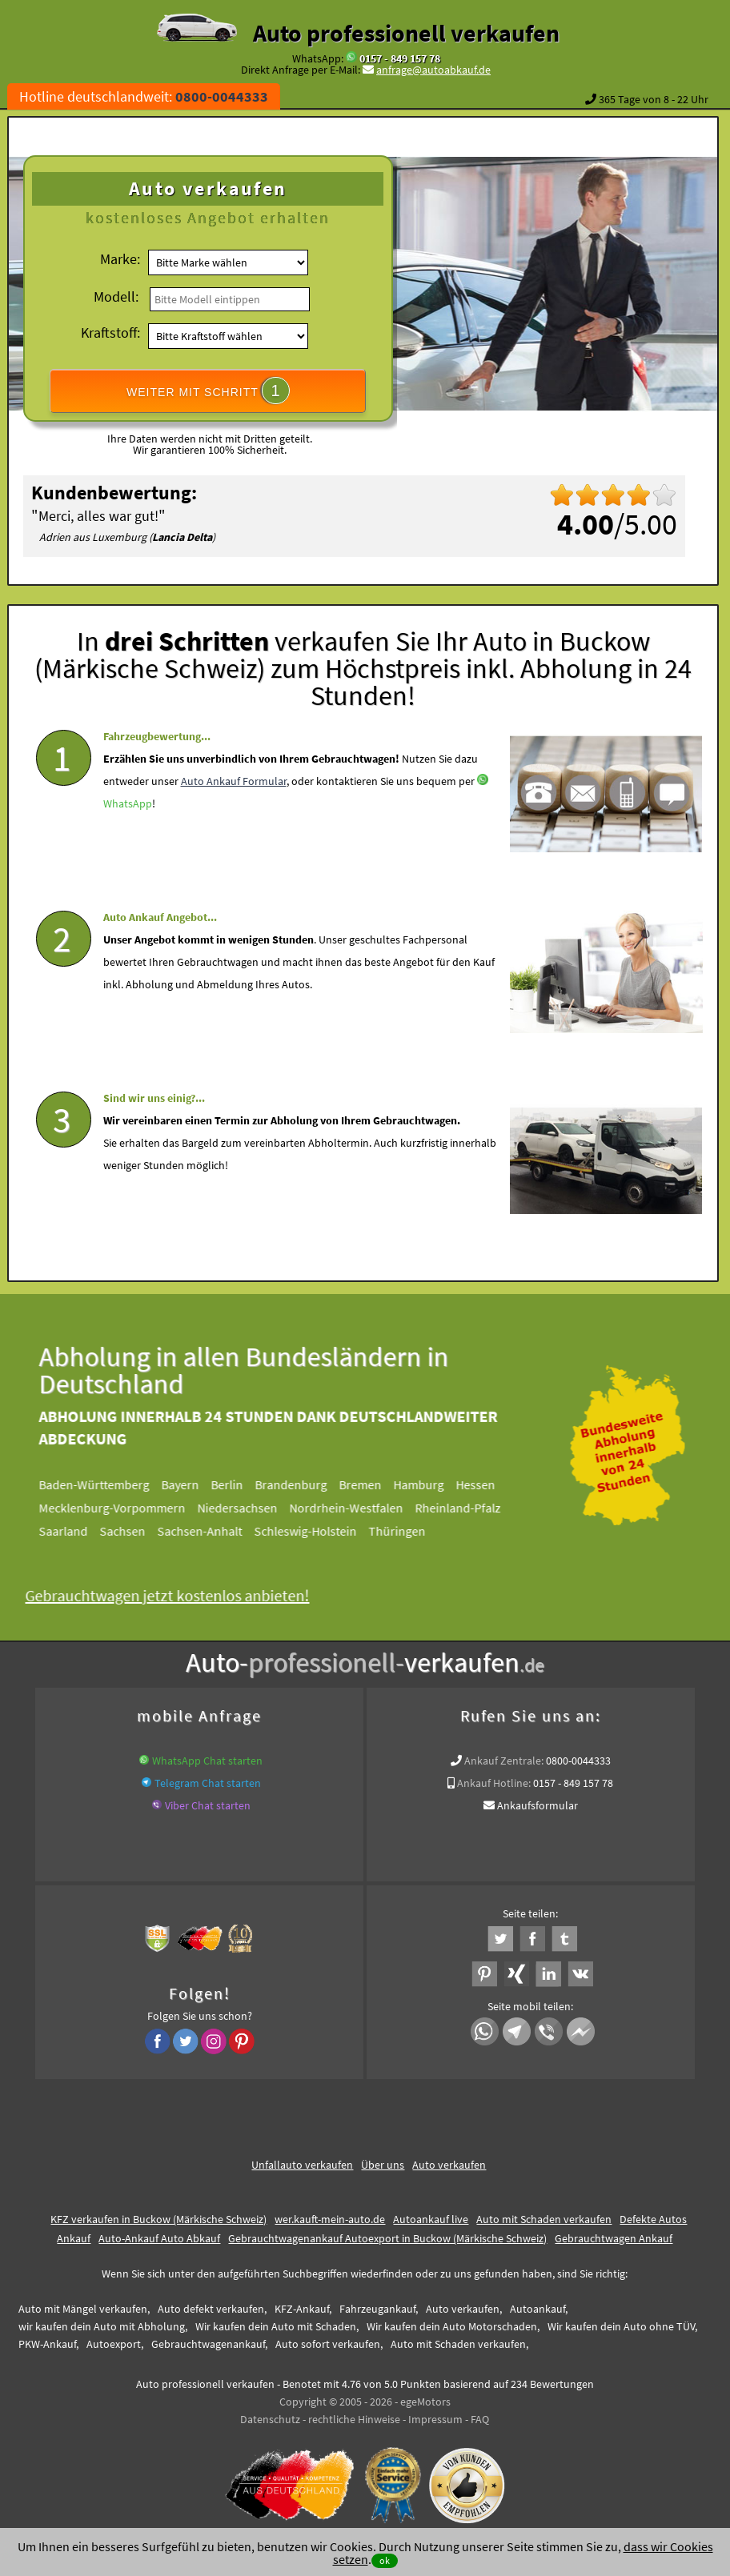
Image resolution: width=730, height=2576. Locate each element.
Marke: (120, 259)
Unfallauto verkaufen (302, 2164)
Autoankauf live (430, 2219)
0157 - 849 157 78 (399, 58)
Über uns (382, 2164)
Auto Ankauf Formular (234, 818)
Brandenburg (306, 1484)
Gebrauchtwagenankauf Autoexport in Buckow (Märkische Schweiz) (387, 2238)
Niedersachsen (252, 1508)
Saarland (78, 1531)
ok (384, 2560)
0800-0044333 (578, 1760)
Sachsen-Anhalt (214, 1531)
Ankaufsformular (537, 1805)
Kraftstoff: (110, 332)
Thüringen (411, 1531)
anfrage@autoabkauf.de (433, 69)
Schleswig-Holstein (320, 1531)
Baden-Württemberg (109, 1484)
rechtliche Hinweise (354, 2419)
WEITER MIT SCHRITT (208, 390)
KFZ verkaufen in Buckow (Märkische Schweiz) (158, 2219)
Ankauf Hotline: (494, 1783)
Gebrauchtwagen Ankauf (613, 2238)
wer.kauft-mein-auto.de (330, 2219)
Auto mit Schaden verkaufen (544, 2219)
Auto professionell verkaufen (406, 33)
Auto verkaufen (449, 2164)
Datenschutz (270, 2419)
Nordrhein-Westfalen (361, 1508)
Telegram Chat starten (207, 1783)
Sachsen (137, 1531)
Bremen (375, 1484)
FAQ (480, 2419)
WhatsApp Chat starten (207, 1760)
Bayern (195, 1484)
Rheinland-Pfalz (472, 1508)
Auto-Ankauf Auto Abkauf (159, 2238)
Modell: (116, 296)
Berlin (242, 1484)
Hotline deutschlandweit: (143, 96)
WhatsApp (127, 840)
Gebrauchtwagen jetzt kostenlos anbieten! (182, 1595)
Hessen (490, 1484)
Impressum (435, 2419)
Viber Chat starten (208, 1805)
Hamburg (433, 1484)
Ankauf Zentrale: (503, 1760)
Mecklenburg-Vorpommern (127, 1508)
